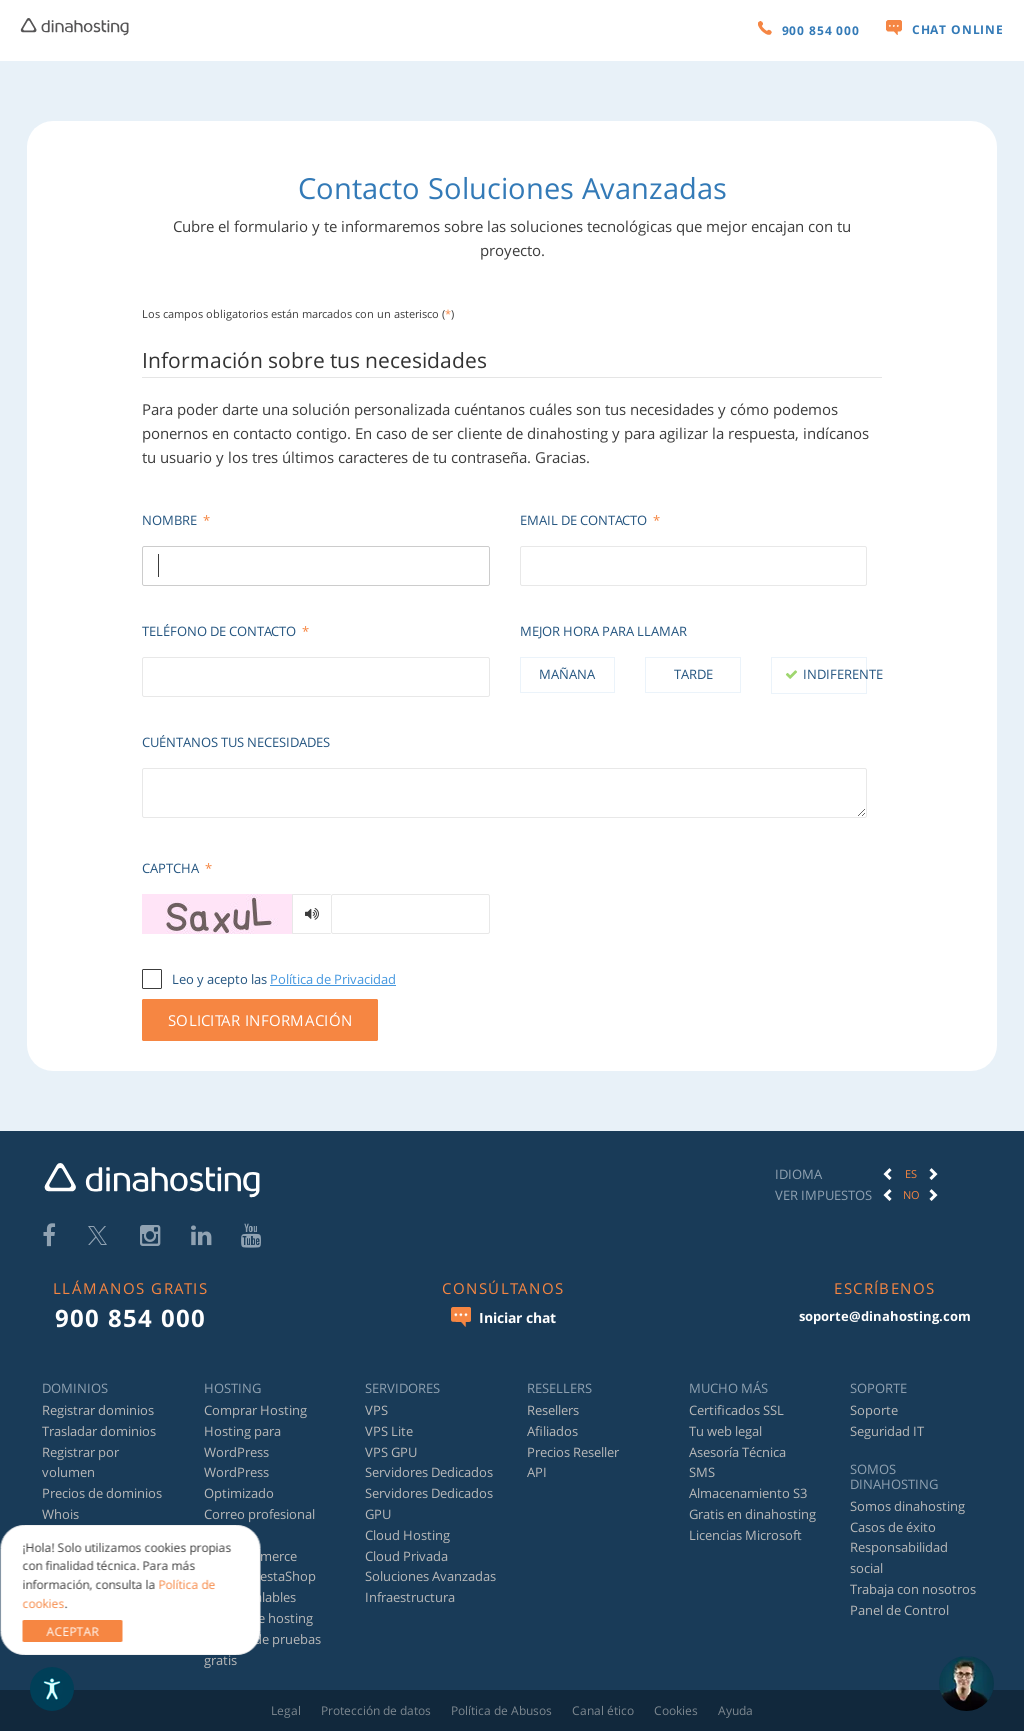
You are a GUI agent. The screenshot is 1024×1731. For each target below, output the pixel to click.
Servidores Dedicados (429, 1472)
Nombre (176, 520)
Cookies (676, 1710)
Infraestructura (410, 1597)
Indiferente (835, 674)
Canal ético (603, 1710)
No (911, 1194)
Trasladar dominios (99, 1431)
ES (911, 1173)
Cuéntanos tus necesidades (236, 742)
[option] (911, 1174)
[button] (888, 1174)
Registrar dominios (98, 1410)
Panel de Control (899, 1610)
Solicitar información (260, 1020)
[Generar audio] (311, 914)
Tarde (693, 674)
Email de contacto (590, 520)
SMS (702, 1472)
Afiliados (552, 1431)
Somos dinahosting (907, 1506)
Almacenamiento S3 (748, 1493)
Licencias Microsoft (745, 1535)
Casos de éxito (893, 1527)
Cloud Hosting (407, 1535)
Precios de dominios (102, 1493)
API (537, 1472)
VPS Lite (389, 1431)
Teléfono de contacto (225, 631)
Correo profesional (259, 1514)
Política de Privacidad (333, 979)
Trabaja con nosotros (913, 1589)
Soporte (874, 1410)
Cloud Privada (406, 1556)
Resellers (553, 1410)
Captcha (177, 868)
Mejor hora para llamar (603, 631)
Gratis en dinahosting (752, 1514)
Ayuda (735, 1710)
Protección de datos (376, 1710)
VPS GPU (391, 1452)
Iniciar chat (503, 1317)
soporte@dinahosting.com (885, 1316)
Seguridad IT (887, 1431)
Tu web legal (725, 1431)
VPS (376, 1410)
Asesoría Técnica (737, 1452)
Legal (286, 1710)
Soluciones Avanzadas (430, 1576)
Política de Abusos (501, 1710)
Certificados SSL (736, 1410)
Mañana (567, 674)
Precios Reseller (573, 1452)
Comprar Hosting (255, 1410)
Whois (60, 1514)
